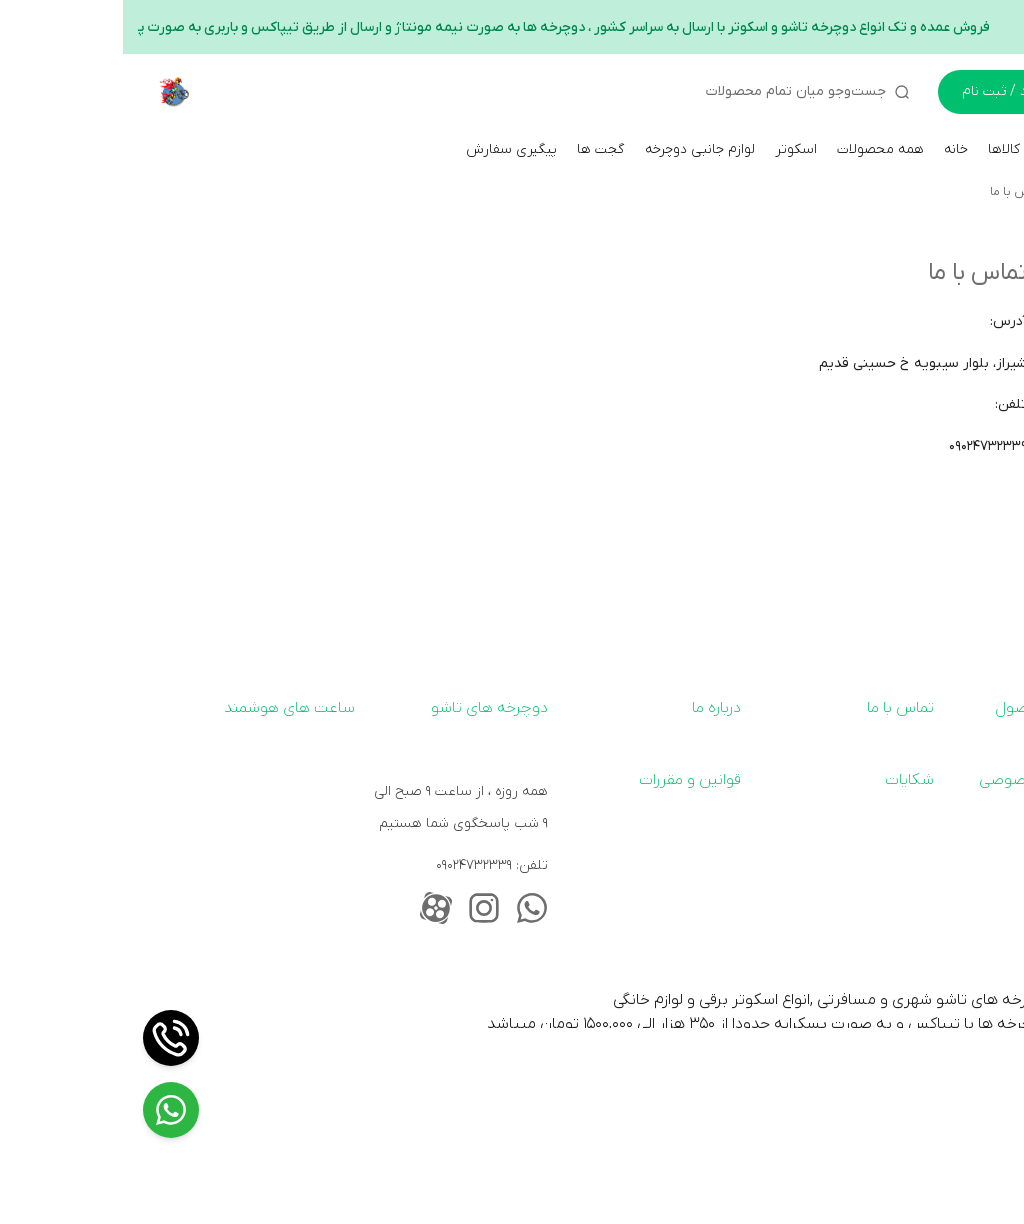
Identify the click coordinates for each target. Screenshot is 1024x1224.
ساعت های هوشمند (166, 708)
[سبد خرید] (974, 92)
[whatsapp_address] (409, 908)
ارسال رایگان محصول (938, 708)
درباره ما (593, 708)
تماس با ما (894, 192)
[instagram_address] (361, 908)
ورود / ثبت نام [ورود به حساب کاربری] (881, 91)
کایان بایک (977, 192)
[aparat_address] (313, 908)
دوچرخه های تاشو (366, 708)
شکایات (786, 780)
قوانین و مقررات (567, 780)
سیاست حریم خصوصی (930, 780)
